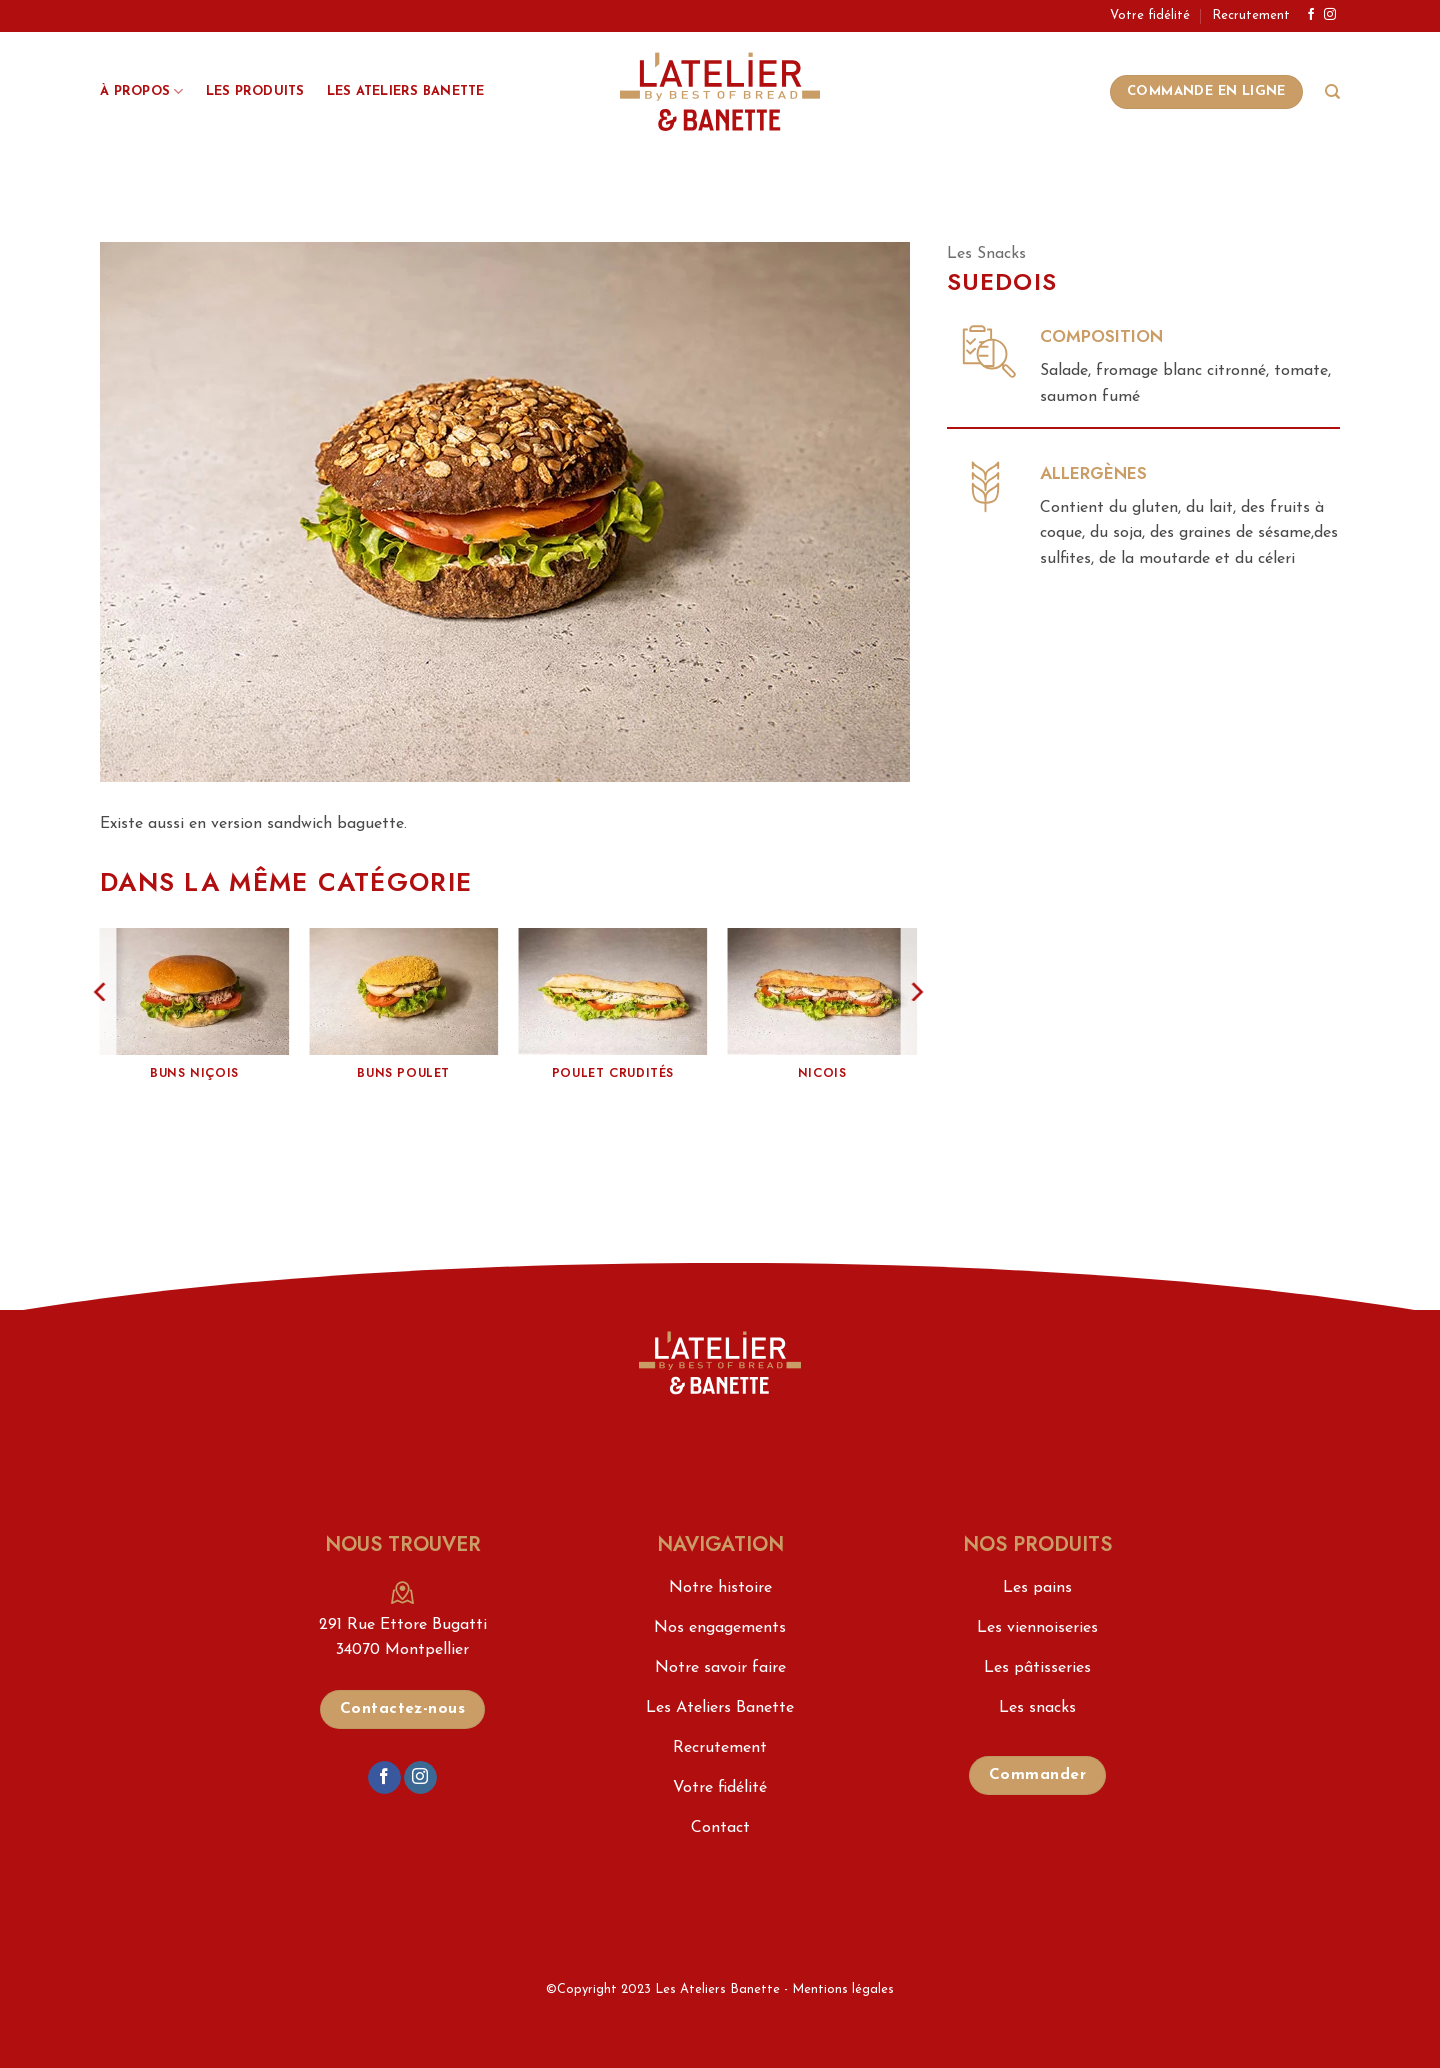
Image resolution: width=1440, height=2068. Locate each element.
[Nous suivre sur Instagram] (1330, 15)
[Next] (916, 1031)
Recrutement (1251, 15)
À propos (142, 91)
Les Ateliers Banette (406, 91)
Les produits (255, 91)
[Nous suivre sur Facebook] (1311, 15)
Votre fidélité (1150, 15)
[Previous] (101, 1031)
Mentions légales (843, 1989)
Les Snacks (986, 254)
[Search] (1332, 92)
